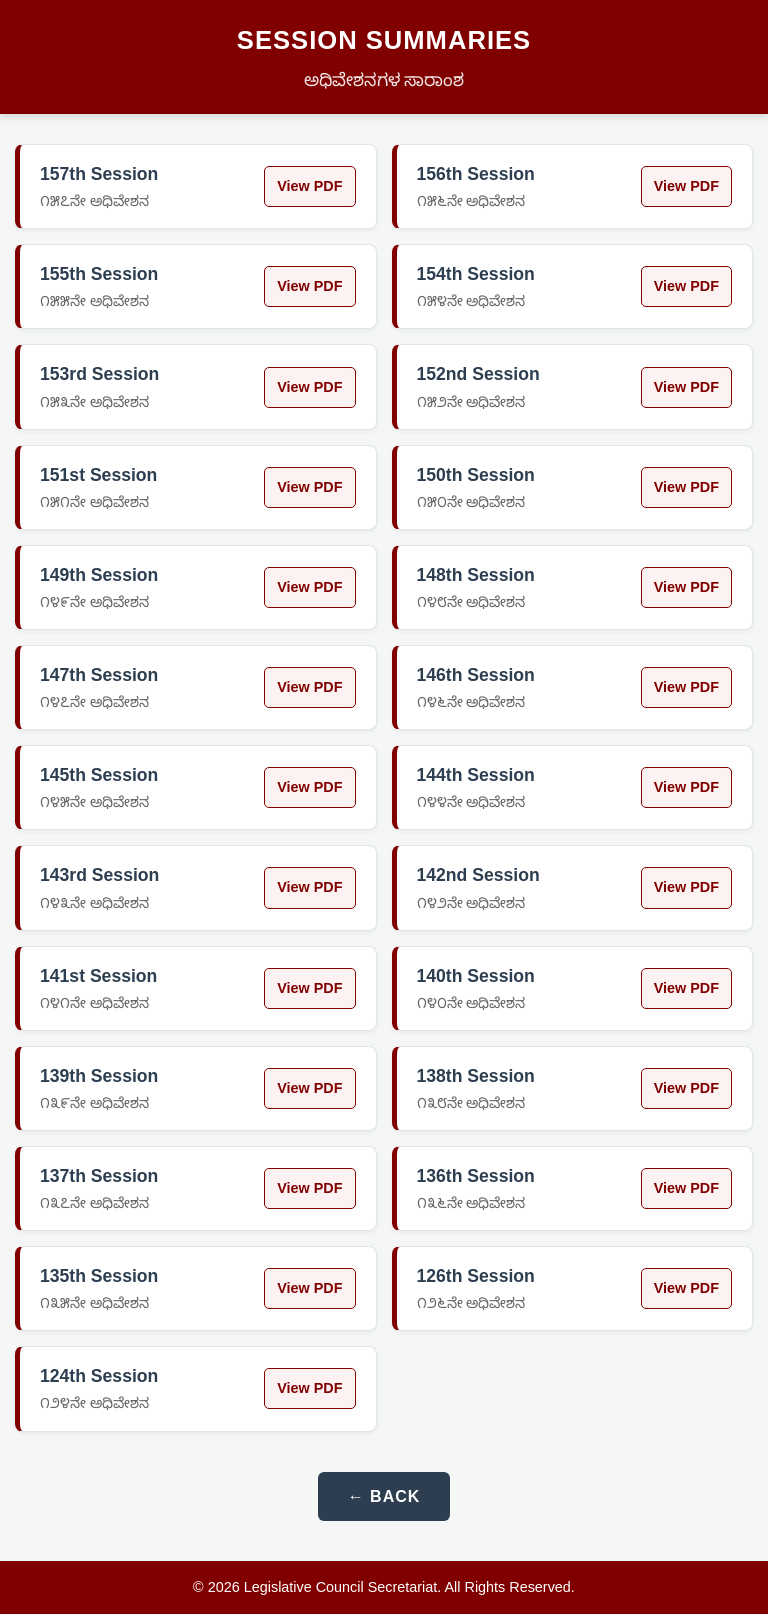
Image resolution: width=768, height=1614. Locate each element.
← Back (384, 1496)
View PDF (309, 186)
